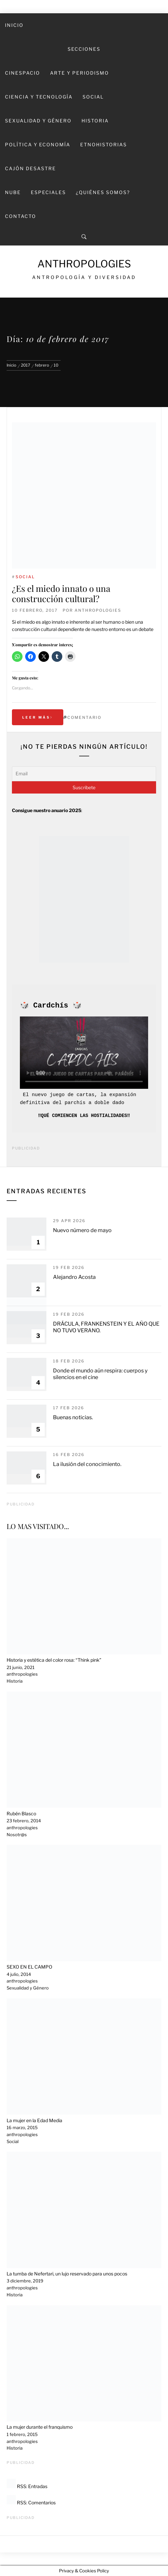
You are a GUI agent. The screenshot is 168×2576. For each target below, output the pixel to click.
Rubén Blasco (21, 1813)
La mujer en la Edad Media (34, 2120)
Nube (13, 192)
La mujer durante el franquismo (40, 2427)
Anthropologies (84, 264)
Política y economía (37, 144)
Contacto (20, 216)
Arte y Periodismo (79, 73)
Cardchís (50, 1006)
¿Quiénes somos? (103, 192)
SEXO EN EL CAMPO (29, 1967)
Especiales (48, 192)
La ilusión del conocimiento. (87, 1464)
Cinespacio (22, 73)
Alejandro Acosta (74, 1277)
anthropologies (98, 610)
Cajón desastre (30, 168)
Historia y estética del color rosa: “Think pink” (54, 1660)
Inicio (14, 25)
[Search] (84, 236)
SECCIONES (84, 49)
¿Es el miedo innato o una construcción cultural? (61, 593)
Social (93, 97)
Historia (95, 120)
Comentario (84, 717)
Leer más (37, 717)
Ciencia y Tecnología (39, 97)
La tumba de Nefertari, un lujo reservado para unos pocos (67, 2273)
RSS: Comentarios (31, 2502)
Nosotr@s (17, 1834)
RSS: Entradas (27, 2486)
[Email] (84, 773)
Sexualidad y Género (38, 120)
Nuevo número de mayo (82, 1230)
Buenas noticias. (73, 1417)
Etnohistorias (103, 144)
